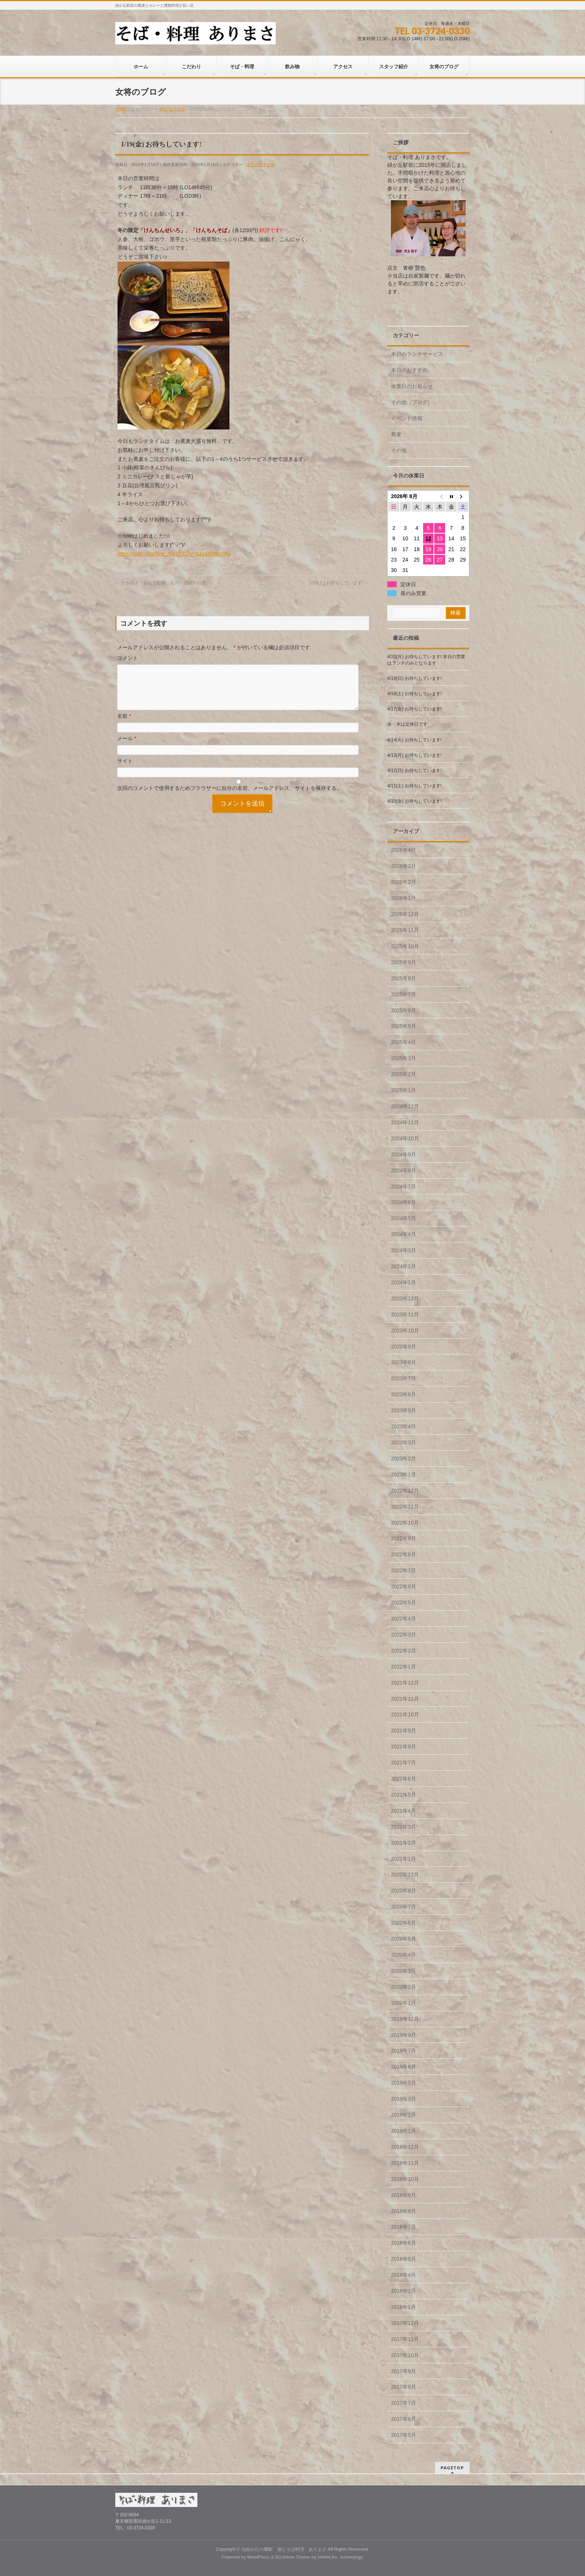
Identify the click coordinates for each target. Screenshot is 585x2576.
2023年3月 (403, 1442)
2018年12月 (405, 2147)
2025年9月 (403, 962)
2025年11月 (405, 930)
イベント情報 (406, 418)
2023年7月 (403, 1378)
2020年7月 (403, 1907)
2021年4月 (403, 1811)
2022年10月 (405, 1523)
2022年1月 (403, 1667)
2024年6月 (403, 1202)
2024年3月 (403, 1250)
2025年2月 (403, 1074)
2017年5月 (403, 2435)
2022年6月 (403, 1586)
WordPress (258, 2557)
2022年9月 (403, 1538)
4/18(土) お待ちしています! (414, 693)
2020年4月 (403, 1955)
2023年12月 (405, 1298)
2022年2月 (403, 1651)
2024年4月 (403, 1234)
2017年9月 (403, 2371)
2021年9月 (403, 1731)
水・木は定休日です (407, 724)
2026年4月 (403, 850)
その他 (399, 450)
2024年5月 (403, 1218)
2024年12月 (405, 1106)
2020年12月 (405, 1875)
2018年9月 (403, 2195)
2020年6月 (403, 1923)
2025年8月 (403, 978)
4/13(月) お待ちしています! (414, 755)
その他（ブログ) (410, 402)
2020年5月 (403, 1939)
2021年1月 (403, 1859)
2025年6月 (403, 1010)
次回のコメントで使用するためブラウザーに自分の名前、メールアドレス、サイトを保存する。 (229, 797)
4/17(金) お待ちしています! (414, 709)
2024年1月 (403, 1282)
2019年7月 (403, 2051)
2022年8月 (403, 1554)
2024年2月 (403, 1266)
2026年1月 (403, 898)
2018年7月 (403, 2227)
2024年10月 (405, 1138)
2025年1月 (403, 1090)
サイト (125, 770)
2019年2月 (403, 2115)
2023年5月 (403, 1410)
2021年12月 (405, 1683)
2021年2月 (403, 1843)
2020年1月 (403, 2003)
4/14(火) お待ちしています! (414, 740)
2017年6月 (403, 2419)
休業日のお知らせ (412, 386)
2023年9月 (403, 1347)
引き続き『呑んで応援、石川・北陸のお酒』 (162, 582)
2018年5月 (403, 2259)
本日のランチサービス (417, 354)
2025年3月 (403, 1058)
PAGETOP (452, 2467)
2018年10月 (405, 2179)
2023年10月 (405, 1331)
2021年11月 (405, 1699)
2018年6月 (403, 2243)
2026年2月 (403, 882)
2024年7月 (403, 1186)
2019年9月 (403, 2035)
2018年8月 (403, 2211)
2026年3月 (403, 866)
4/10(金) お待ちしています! (414, 801)
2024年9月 (403, 1154)
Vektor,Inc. (328, 2557)
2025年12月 (405, 914)
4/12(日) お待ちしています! (414, 770)
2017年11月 (405, 2339)
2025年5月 (403, 1026)
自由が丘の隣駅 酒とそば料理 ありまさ (283, 2549)
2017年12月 (405, 2323)
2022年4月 (403, 1619)
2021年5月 (403, 1795)
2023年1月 (403, 1475)
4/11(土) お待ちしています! (414, 785)
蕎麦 (396, 434)
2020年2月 (403, 1987)
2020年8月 (403, 1891)
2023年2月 (403, 1458)
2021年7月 (403, 1763)
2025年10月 (405, 946)
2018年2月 (403, 2291)
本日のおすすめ (260, 164)
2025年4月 (403, 1042)
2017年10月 (405, 2355)
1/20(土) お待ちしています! (339, 582)
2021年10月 (405, 1714)
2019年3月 (403, 2099)
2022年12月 (405, 1491)
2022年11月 (405, 1507)
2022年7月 (403, 1570)
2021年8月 (403, 1747)
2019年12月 (405, 2019)
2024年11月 (405, 1122)
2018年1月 (403, 2307)
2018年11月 (405, 2163)
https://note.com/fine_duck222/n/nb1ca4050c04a (174, 554)
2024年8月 (403, 1170)
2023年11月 (405, 1314)
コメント (127, 658)
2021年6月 (403, 1779)
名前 (124, 725)
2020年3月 (403, 1971)
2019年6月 (403, 2067)
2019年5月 (403, 2083)
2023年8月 (403, 1362)
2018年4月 (403, 2275)
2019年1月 (403, 2131)
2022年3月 (403, 1635)
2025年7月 (403, 994)
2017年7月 (403, 2403)
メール (126, 747)
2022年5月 (403, 1603)
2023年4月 (403, 1426)
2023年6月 (403, 1394)
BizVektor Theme (292, 2557)
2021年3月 (403, 1827)
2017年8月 (403, 2387)
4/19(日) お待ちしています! (414, 678)
